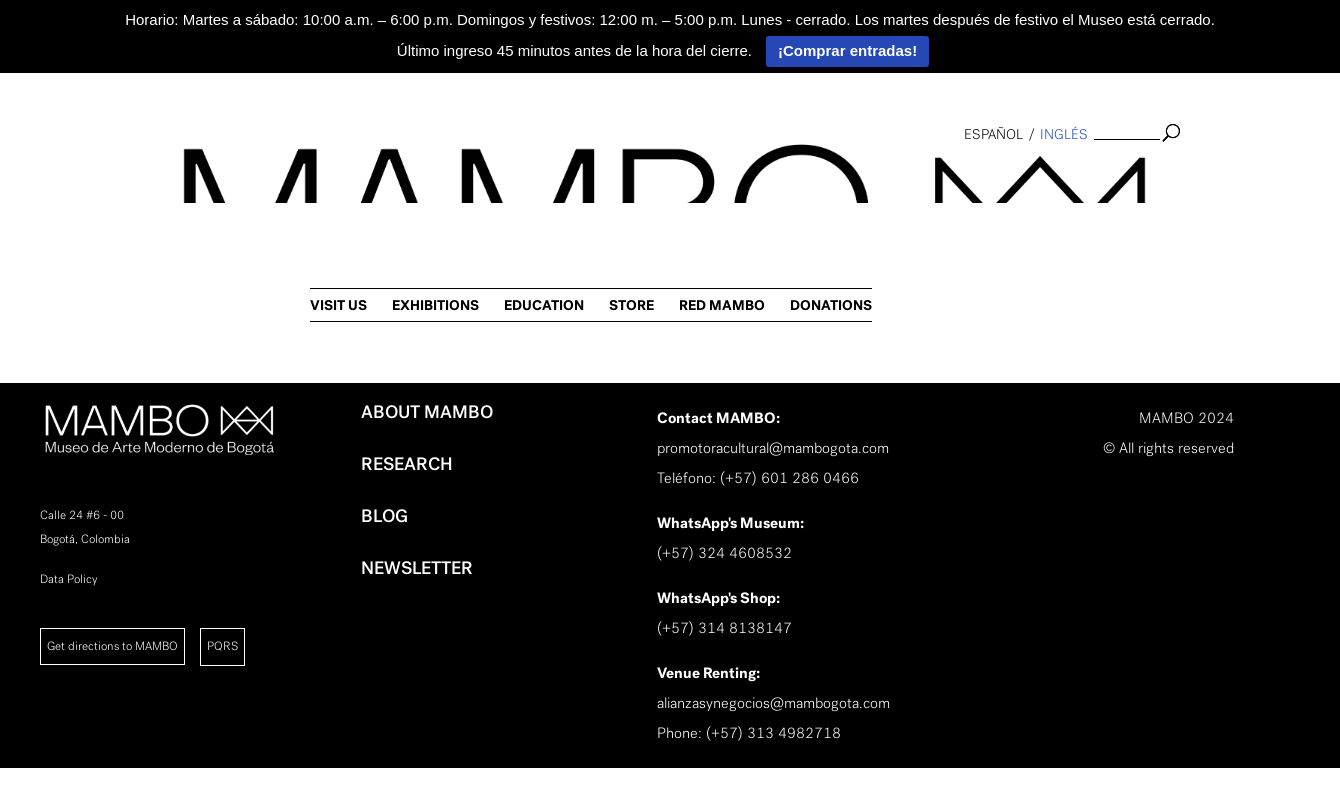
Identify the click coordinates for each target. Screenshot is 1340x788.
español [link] (993, 134)
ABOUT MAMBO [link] (427, 412)
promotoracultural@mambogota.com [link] (773, 448)
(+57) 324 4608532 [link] (724, 553)
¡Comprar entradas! (847, 50)
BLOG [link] (384, 516)
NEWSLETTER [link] (417, 568)
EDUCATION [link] (972, 175)
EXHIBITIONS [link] (863, 175)
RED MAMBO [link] (1150, 175)
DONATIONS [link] (1259, 175)
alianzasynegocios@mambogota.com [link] (773, 703)
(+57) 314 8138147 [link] (724, 628)
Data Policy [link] (69, 579)
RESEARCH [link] (407, 464)
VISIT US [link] (766, 175)
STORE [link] (1059, 175)
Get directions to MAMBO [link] (112, 646)
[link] (26, 326)
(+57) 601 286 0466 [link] (789, 478)
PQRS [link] (222, 646)
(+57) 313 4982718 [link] (773, 733)
